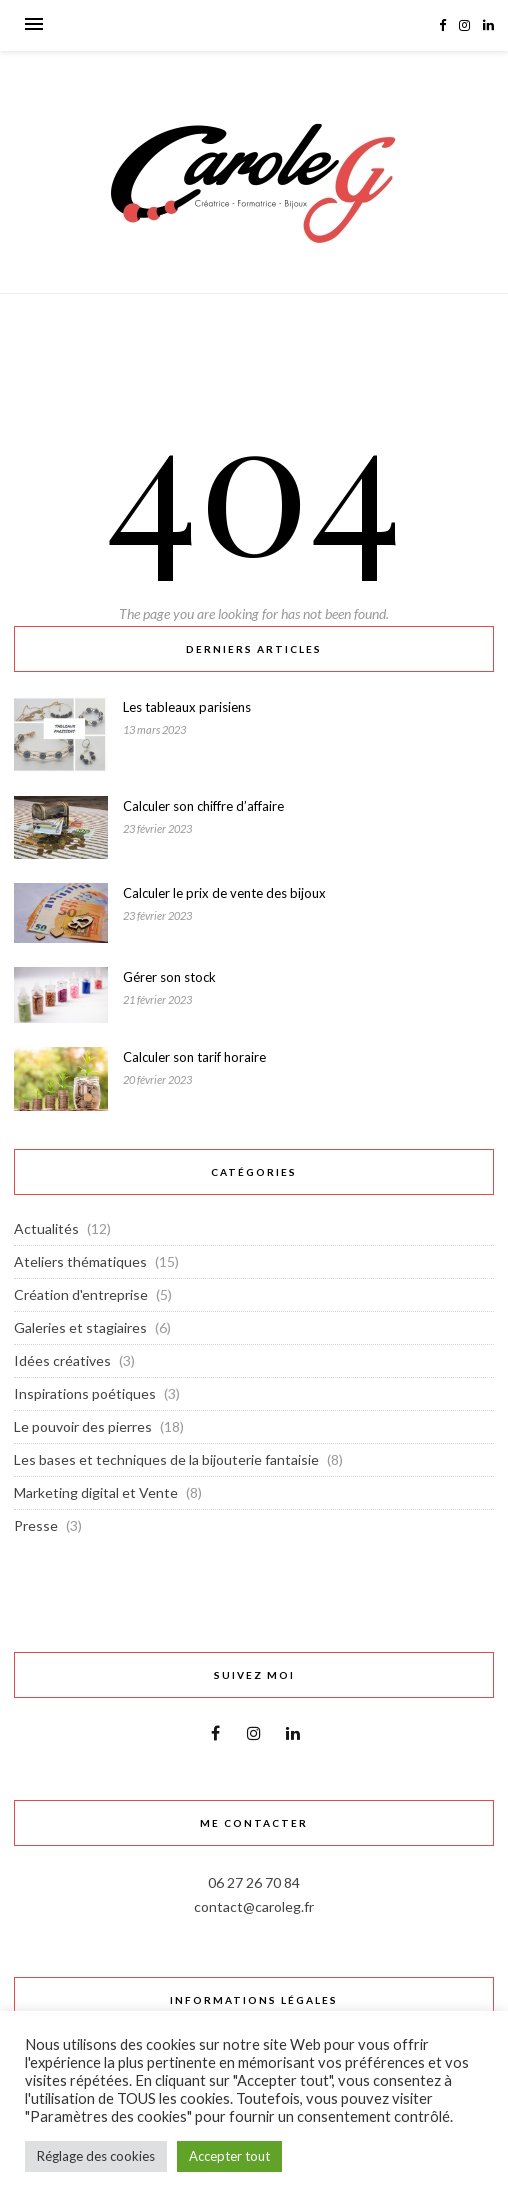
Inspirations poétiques (85, 1393)
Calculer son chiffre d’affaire (203, 806)
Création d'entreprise (81, 1294)
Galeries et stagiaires (80, 1327)
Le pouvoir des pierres (83, 1426)
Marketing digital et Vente (96, 1492)
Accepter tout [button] (229, 2156)
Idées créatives (62, 1360)
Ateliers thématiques (80, 1261)
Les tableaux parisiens (187, 707)
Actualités (46, 1228)
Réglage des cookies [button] (96, 2156)
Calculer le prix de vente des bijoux (224, 893)
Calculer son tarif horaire (194, 1057)
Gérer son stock (169, 977)
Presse (36, 1525)
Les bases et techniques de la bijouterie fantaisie (166, 1459)
